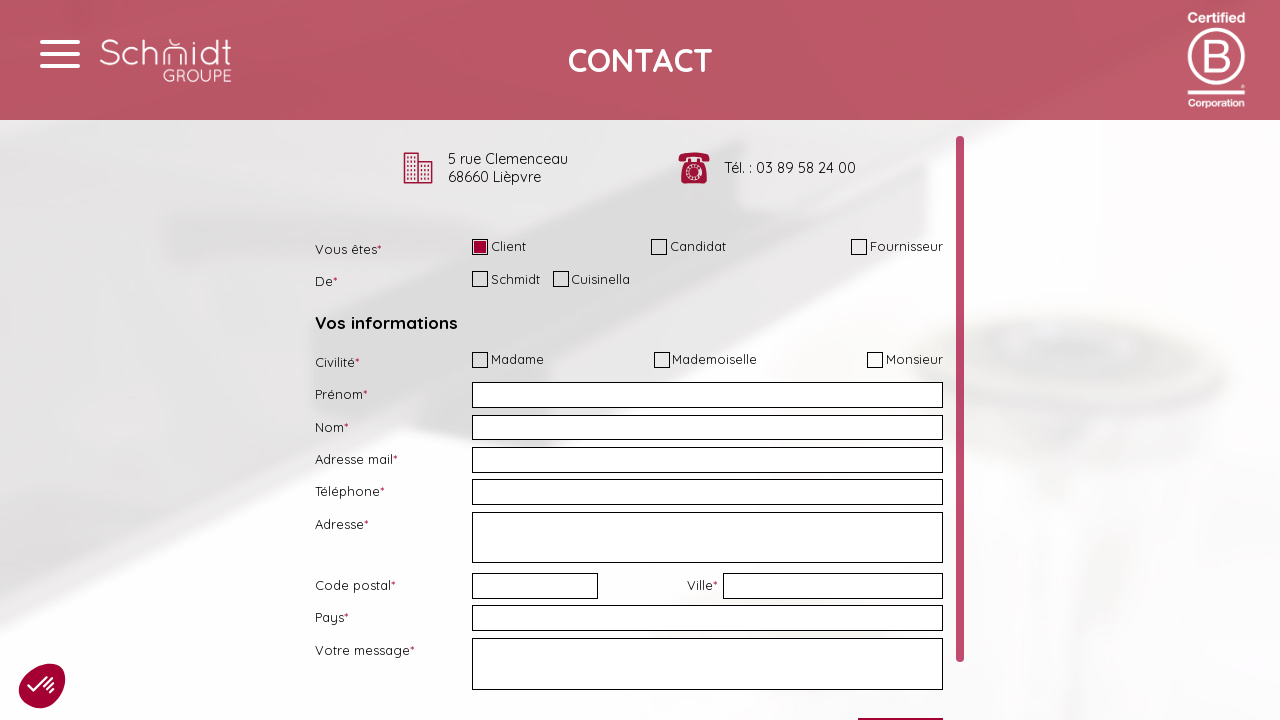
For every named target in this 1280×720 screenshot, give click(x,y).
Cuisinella (592, 279)
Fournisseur (897, 246)
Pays (329, 617)
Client (499, 246)
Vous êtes (346, 249)
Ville (700, 585)
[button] (42, 686)
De (324, 281)
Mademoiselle (706, 359)
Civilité (335, 362)
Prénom (339, 394)
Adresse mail (354, 459)
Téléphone (347, 491)
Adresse (339, 524)
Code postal (353, 585)
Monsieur (905, 359)
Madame (508, 359)
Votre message (362, 650)
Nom (329, 427)
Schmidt (506, 279)
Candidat (688, 246)
